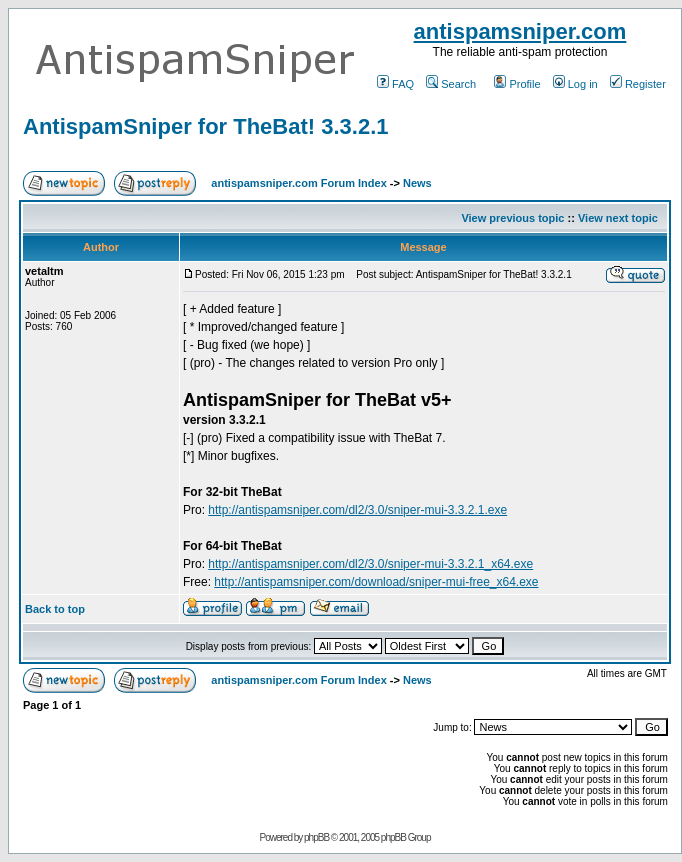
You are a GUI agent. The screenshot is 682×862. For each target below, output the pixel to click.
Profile (517, 84)
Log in (575, 84)
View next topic (618, 218)
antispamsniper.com (520, 31)
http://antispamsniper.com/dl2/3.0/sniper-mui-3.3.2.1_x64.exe (370, 564)
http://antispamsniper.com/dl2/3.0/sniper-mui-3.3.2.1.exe (357, 510)
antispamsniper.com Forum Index (298, 183)
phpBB (316, 837)
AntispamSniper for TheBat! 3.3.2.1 (206, 126)
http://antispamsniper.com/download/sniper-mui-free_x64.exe (376, 582)
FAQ (395, 84)
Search (451, 84)
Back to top (55, 609)
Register (638, 84)
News (417, 183)
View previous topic (512, 218)
